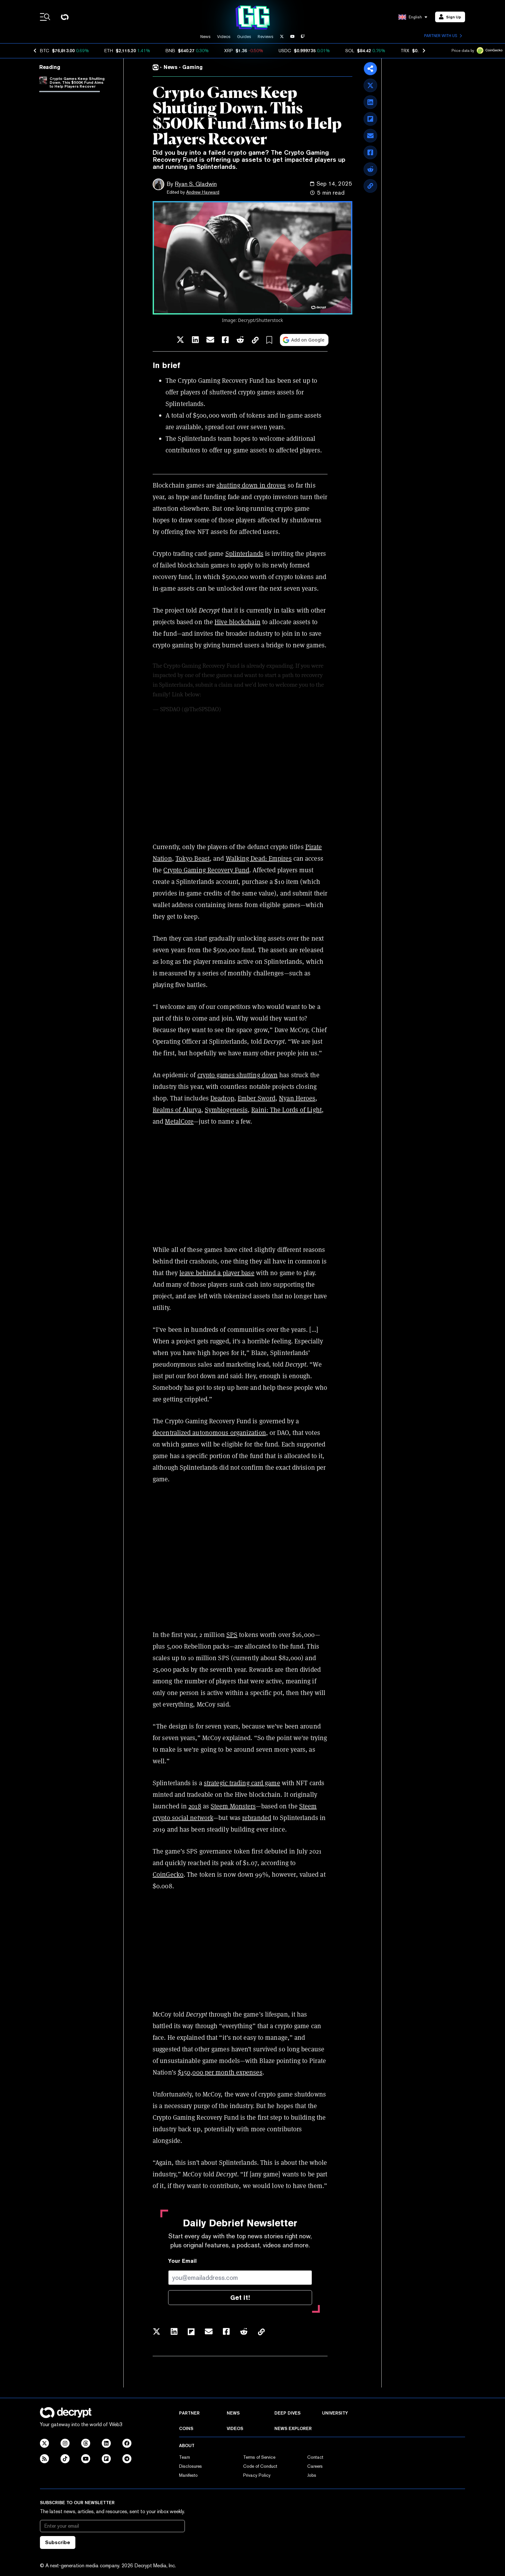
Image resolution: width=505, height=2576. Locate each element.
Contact (315, 2457)
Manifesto (188, 2475)
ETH (108, 50)
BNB (170, 50)
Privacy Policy (257, 2475)
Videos (224, 36)
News (205, 36)
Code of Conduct (260, 2466)
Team (184, 2457)
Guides (244, 36)
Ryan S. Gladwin (196, 183)
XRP (228, 50)
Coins (186, 2428)
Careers (315, 2466)
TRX (405, 50)
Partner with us (443, 35)
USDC (285, 50)
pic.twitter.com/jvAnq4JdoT (237, 694)
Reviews (265, 36)
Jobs (311, 2475)
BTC (44, 50)
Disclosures (190, 2466)
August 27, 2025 (242, 709)
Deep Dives (287, 2413)
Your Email (182, 2261)
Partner (189, 2413)
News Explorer (293, 2428)
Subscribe (57, 2542)
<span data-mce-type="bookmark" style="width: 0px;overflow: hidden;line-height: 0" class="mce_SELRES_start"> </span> (240, 1557)
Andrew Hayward (202, 192)
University (335, 2413)
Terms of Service (259, 2457)
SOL (349, 50)
